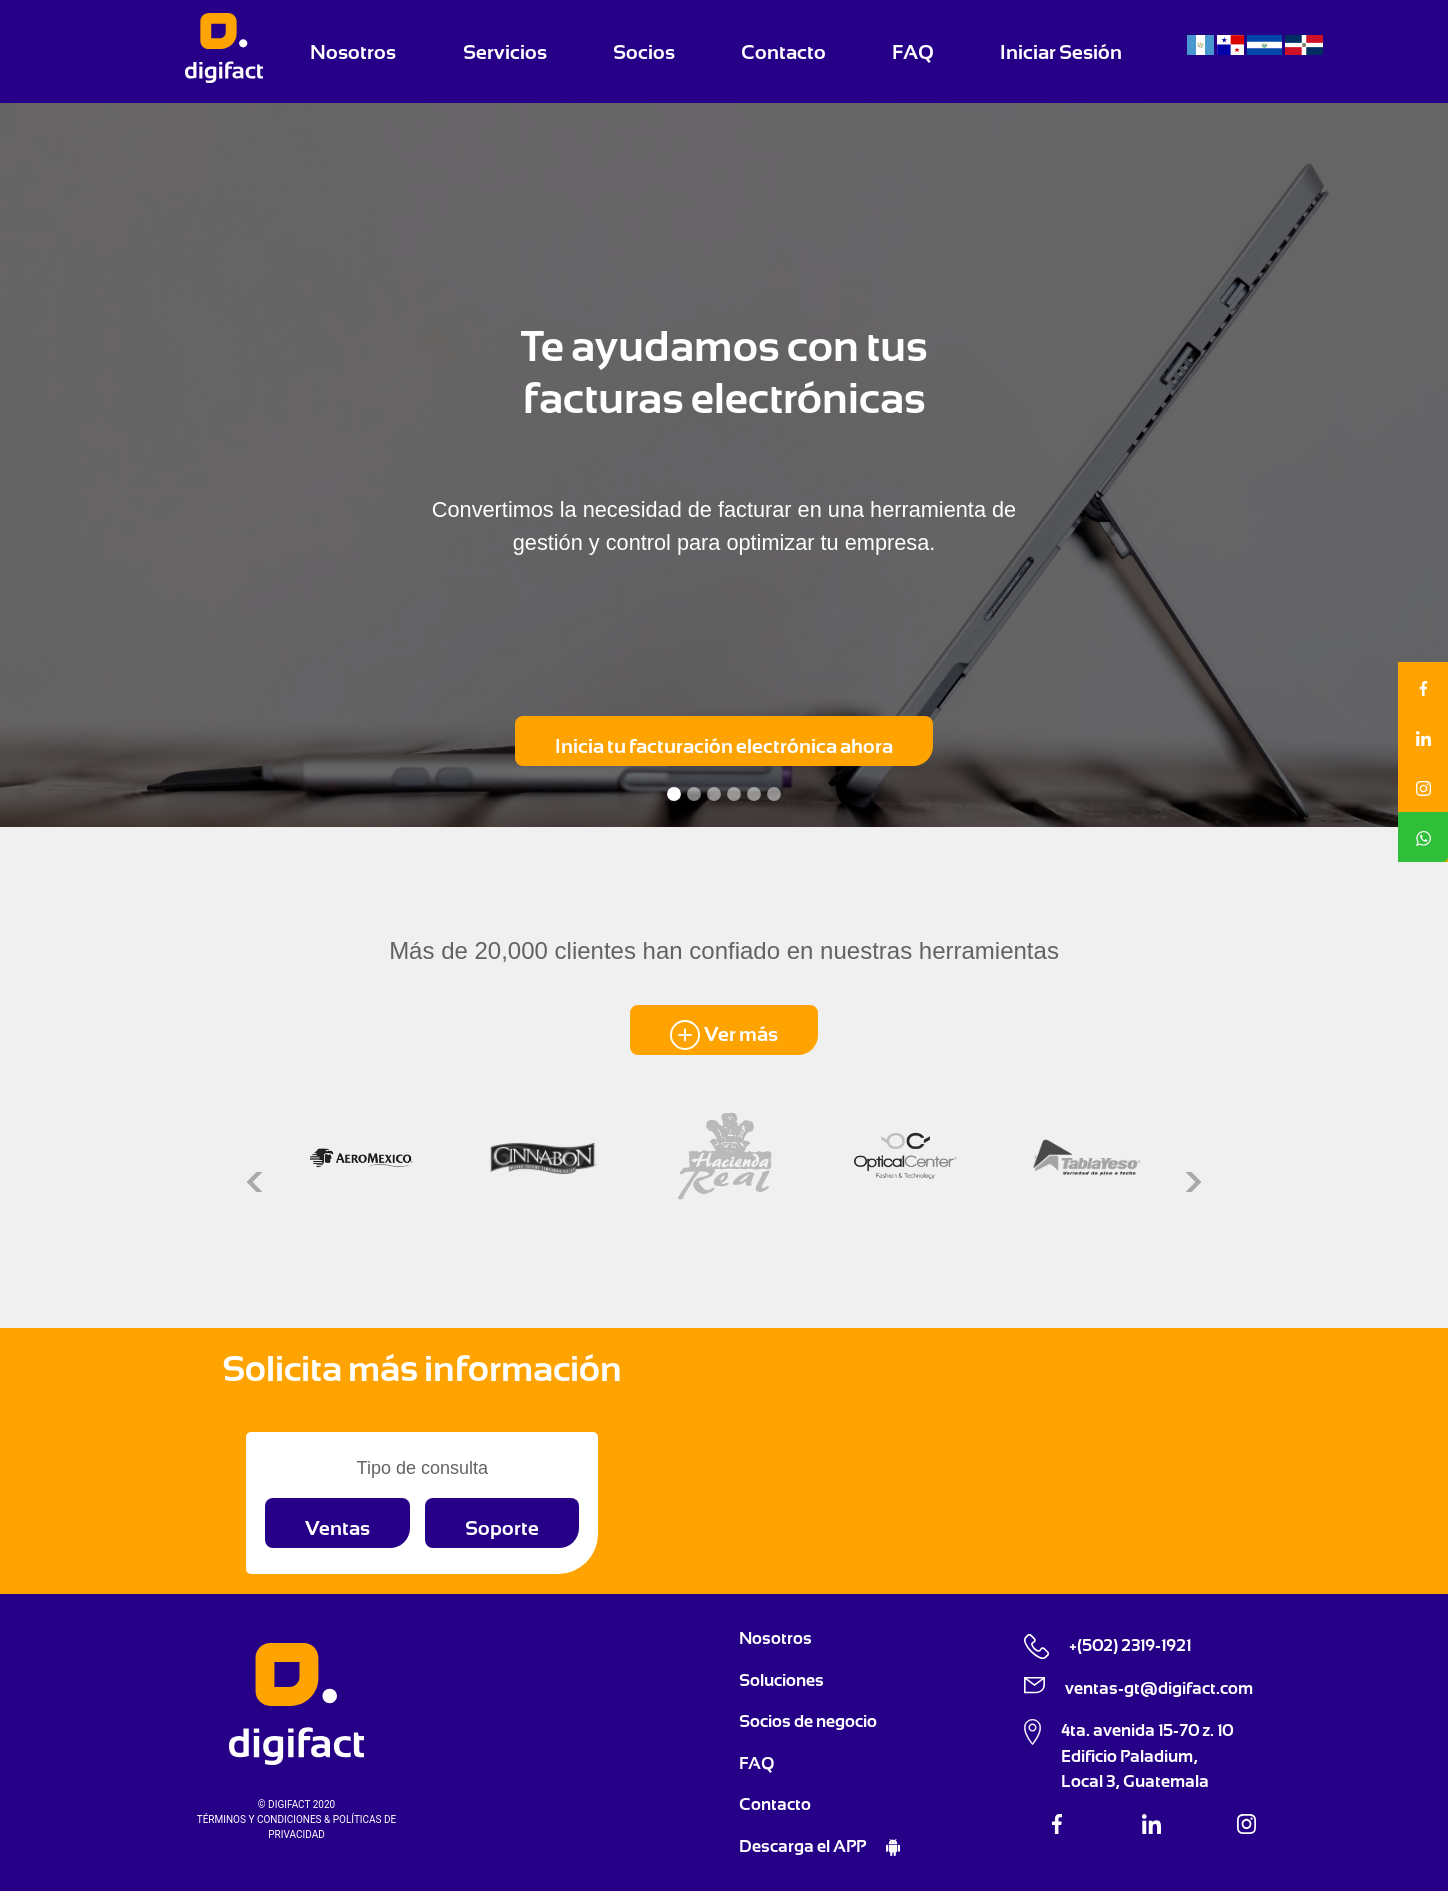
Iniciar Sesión (1061, 52)
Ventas (337, 1528)
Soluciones (781, 1680)
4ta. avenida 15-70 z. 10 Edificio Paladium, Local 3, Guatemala (1147, 1755)
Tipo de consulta (422, 1468)
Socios (644, 52)
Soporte (502, 1528)
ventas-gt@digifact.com (1159, 1688)
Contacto (783, 52)
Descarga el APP (804, 1846)
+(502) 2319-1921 (1130, 1645)
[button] (108, 465)
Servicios (505, 52)
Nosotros (353, 52)
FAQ (913, 52)
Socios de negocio (808, 1721)
